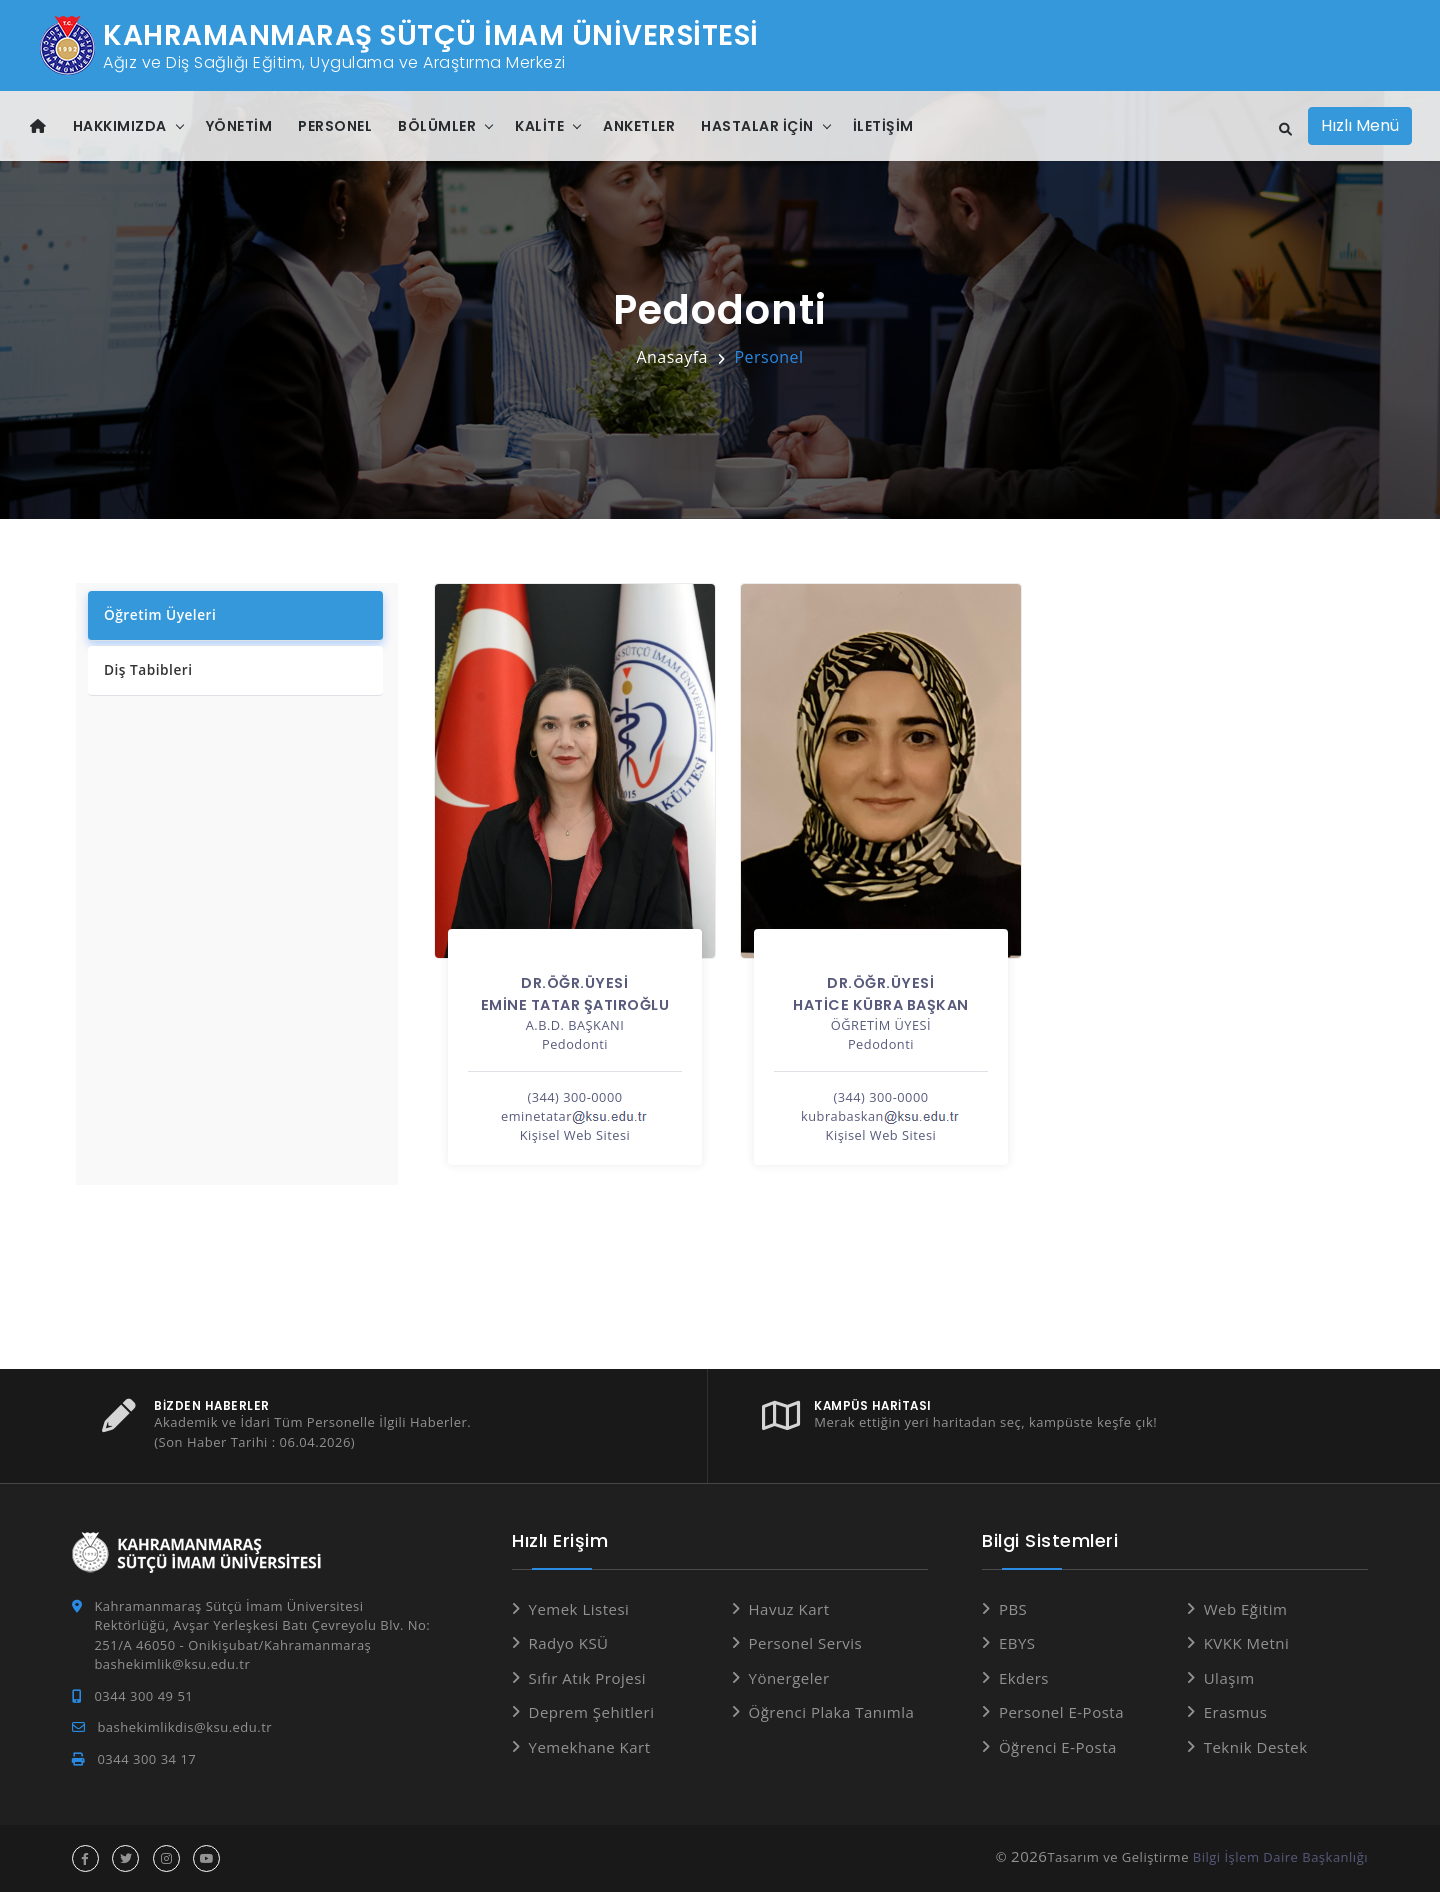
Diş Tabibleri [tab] (146, 671)
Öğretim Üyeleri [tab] (157, 614)
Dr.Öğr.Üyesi (574, 983)
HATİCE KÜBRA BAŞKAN (881, 1005)
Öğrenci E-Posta (1058, 1747)
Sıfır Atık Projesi (588, 1678)
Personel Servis (806, 1643)
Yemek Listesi (579, 1609)
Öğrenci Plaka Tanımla (832, 1712)
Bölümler (437, 126)
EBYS (1017, 1643)
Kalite (539, 126)
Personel (335, 126)
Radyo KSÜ (569, 1643)
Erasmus (1236, 1712)
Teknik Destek (1256, 1747)
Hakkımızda (120, 126)
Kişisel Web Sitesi (575, 1135)
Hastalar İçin (757, 126)
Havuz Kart (789, 1609)
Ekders (1024, 1678)
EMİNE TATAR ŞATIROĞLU (575, 1005)
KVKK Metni (1247, 1643)
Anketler (639, 126)
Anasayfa (672, 357)
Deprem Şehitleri (592, 1712)
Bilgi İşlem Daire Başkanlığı (1280, 1857)
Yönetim (239, 126)
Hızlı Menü (1360, 125)
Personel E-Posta (1061, 1712)
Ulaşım (1229, 1678)
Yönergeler (789, 1678)
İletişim (883, 126)
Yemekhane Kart (590, 1747)
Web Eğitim (1246, 1609)
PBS (1013, 1609)
